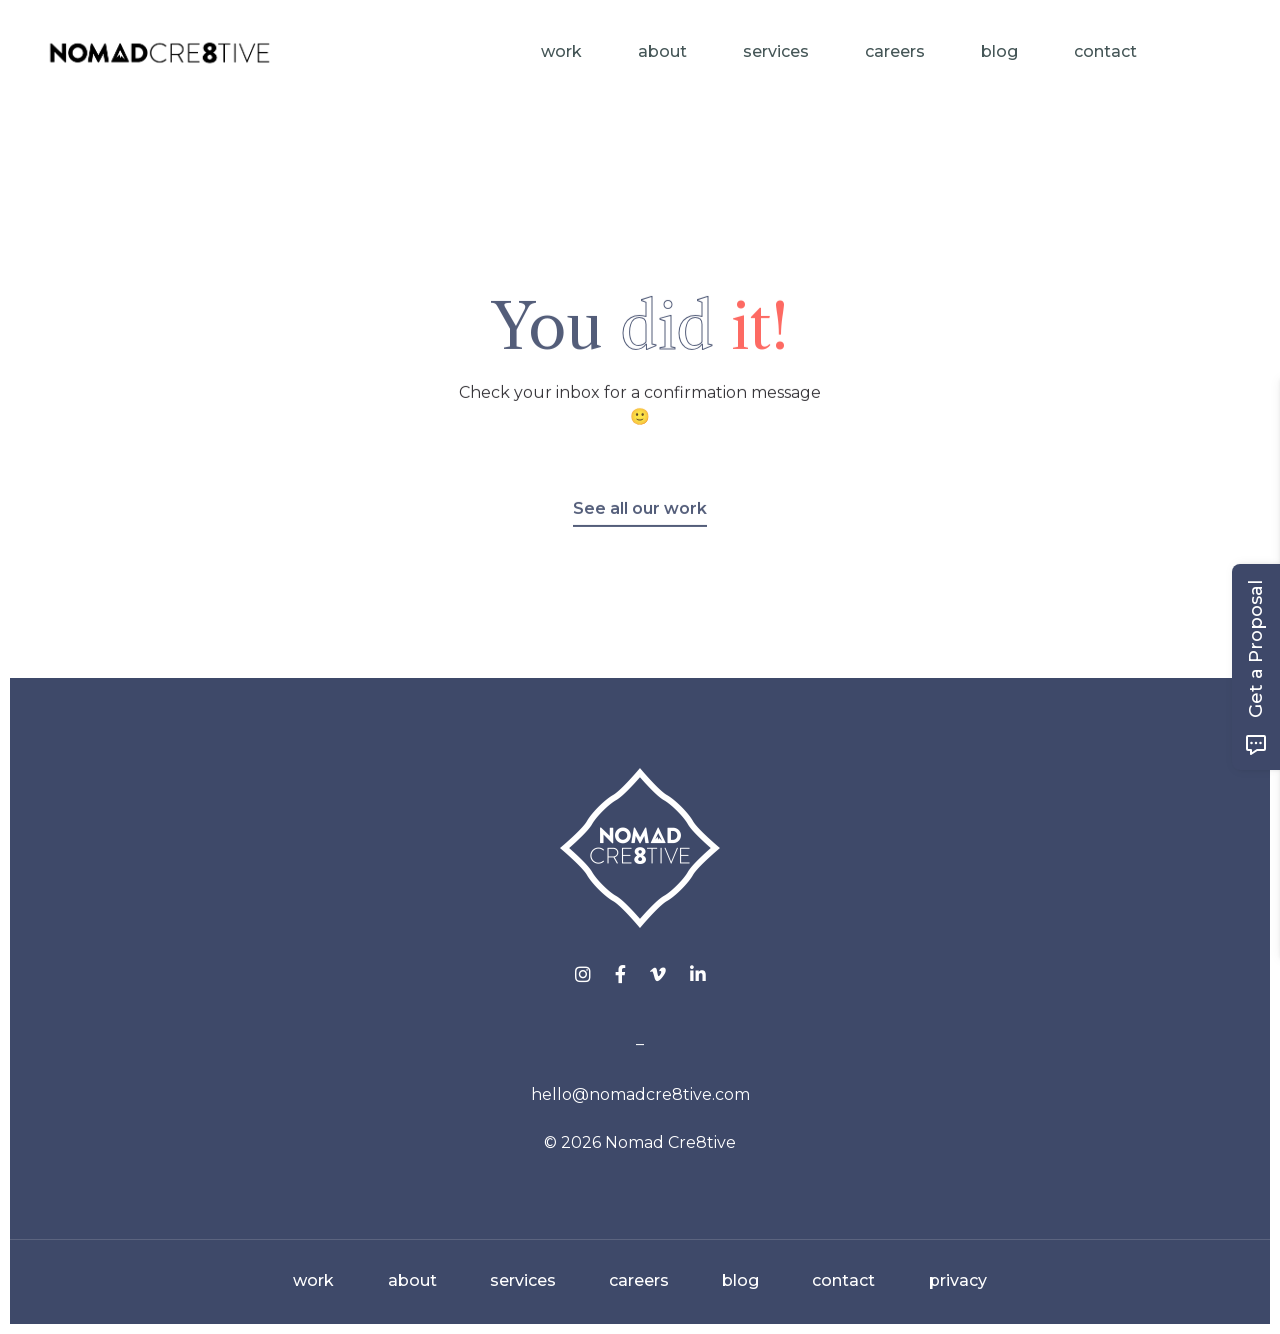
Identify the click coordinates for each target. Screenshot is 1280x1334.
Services (776, 51)
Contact (1105, 51)
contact (843, 1280)
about (412, 1280)
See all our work (640, 519)
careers (639, 1280)
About (662, 51)
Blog (999, 51)
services (523, 1280)
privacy (958, 1280)
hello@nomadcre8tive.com (640, 1094)
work (313, 1280)
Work (561, 51)
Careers (895, 51)
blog (740, 1280)
